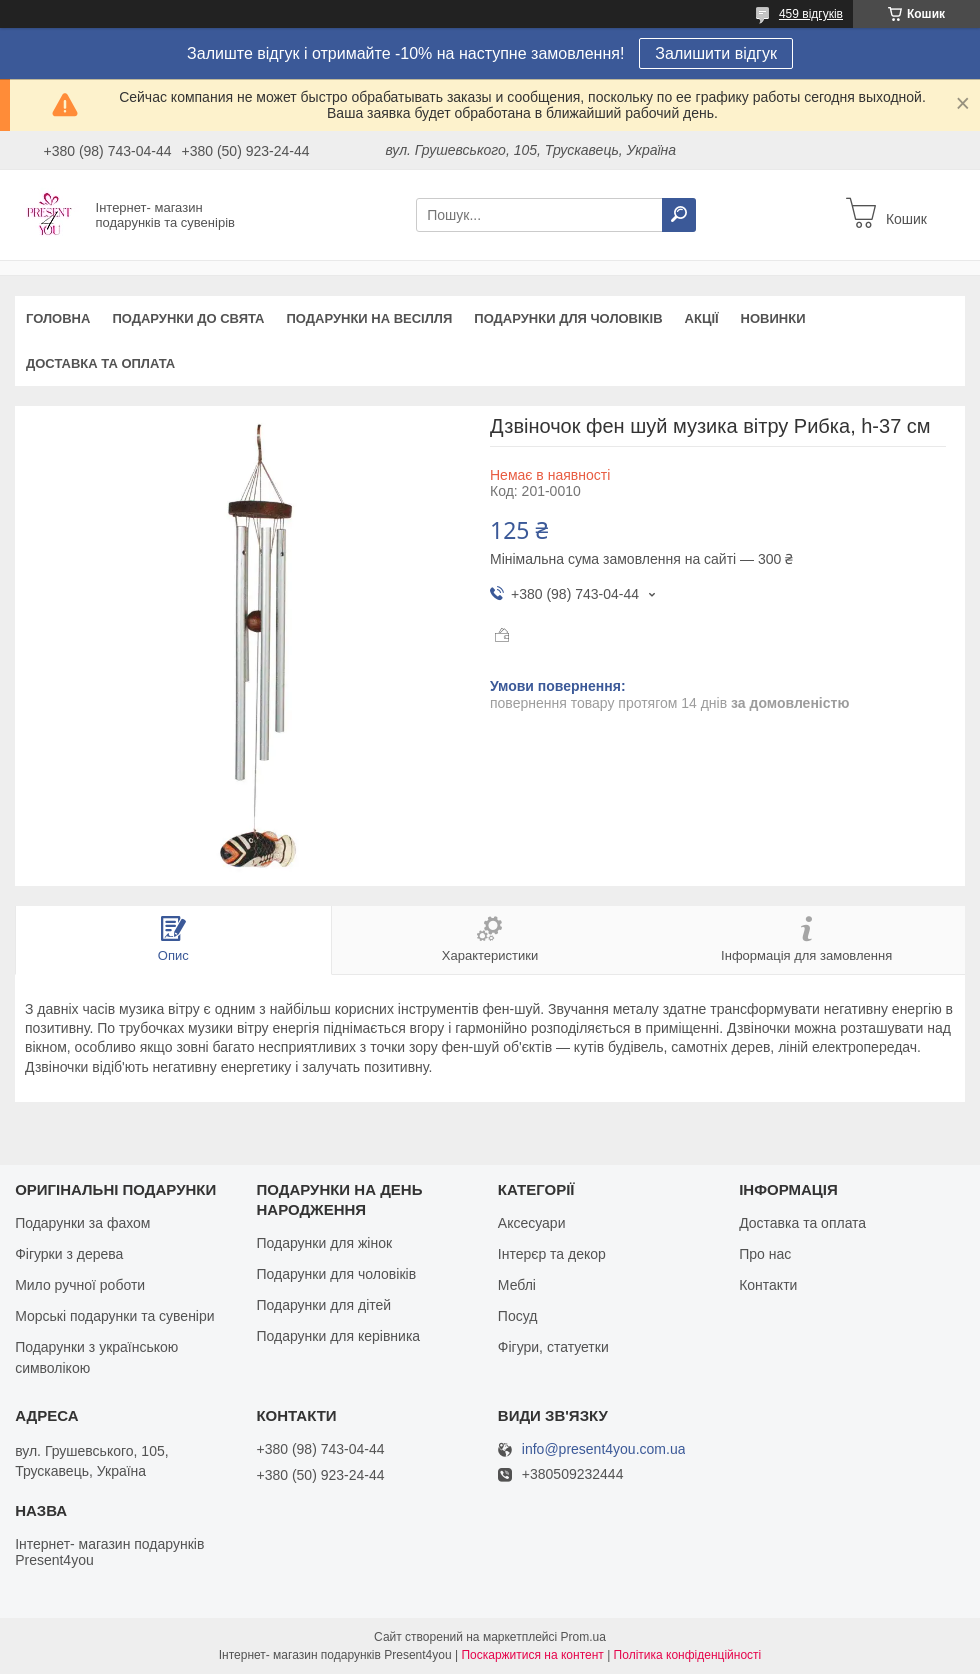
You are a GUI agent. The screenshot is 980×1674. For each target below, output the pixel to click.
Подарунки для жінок (324, 1243)
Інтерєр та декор (552, 1254)
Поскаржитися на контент (532, 1655)
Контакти (768, 1285)
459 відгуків (811, 14)
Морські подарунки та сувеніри (114, 1316)
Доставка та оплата (100, 363)
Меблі (517, 1285)
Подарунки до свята (188, 318)
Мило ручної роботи (80, 1285)
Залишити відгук (716, 53)
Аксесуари (532, 1223)
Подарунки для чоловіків (568, 318)
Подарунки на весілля (369, 318)
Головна (58, 318)
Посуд (518, 1316)
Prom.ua (583, 1637)
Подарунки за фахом (82, 1223)
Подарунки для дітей (323, 1305)
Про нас (765, 1254)
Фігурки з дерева (69, 1254)
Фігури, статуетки (553, 1347)
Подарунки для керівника (338, 1336)
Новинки (773, 318)
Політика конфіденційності (688, 1655)
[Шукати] (679, 215)
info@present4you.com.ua (604, 1449)
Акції (702, 318)
